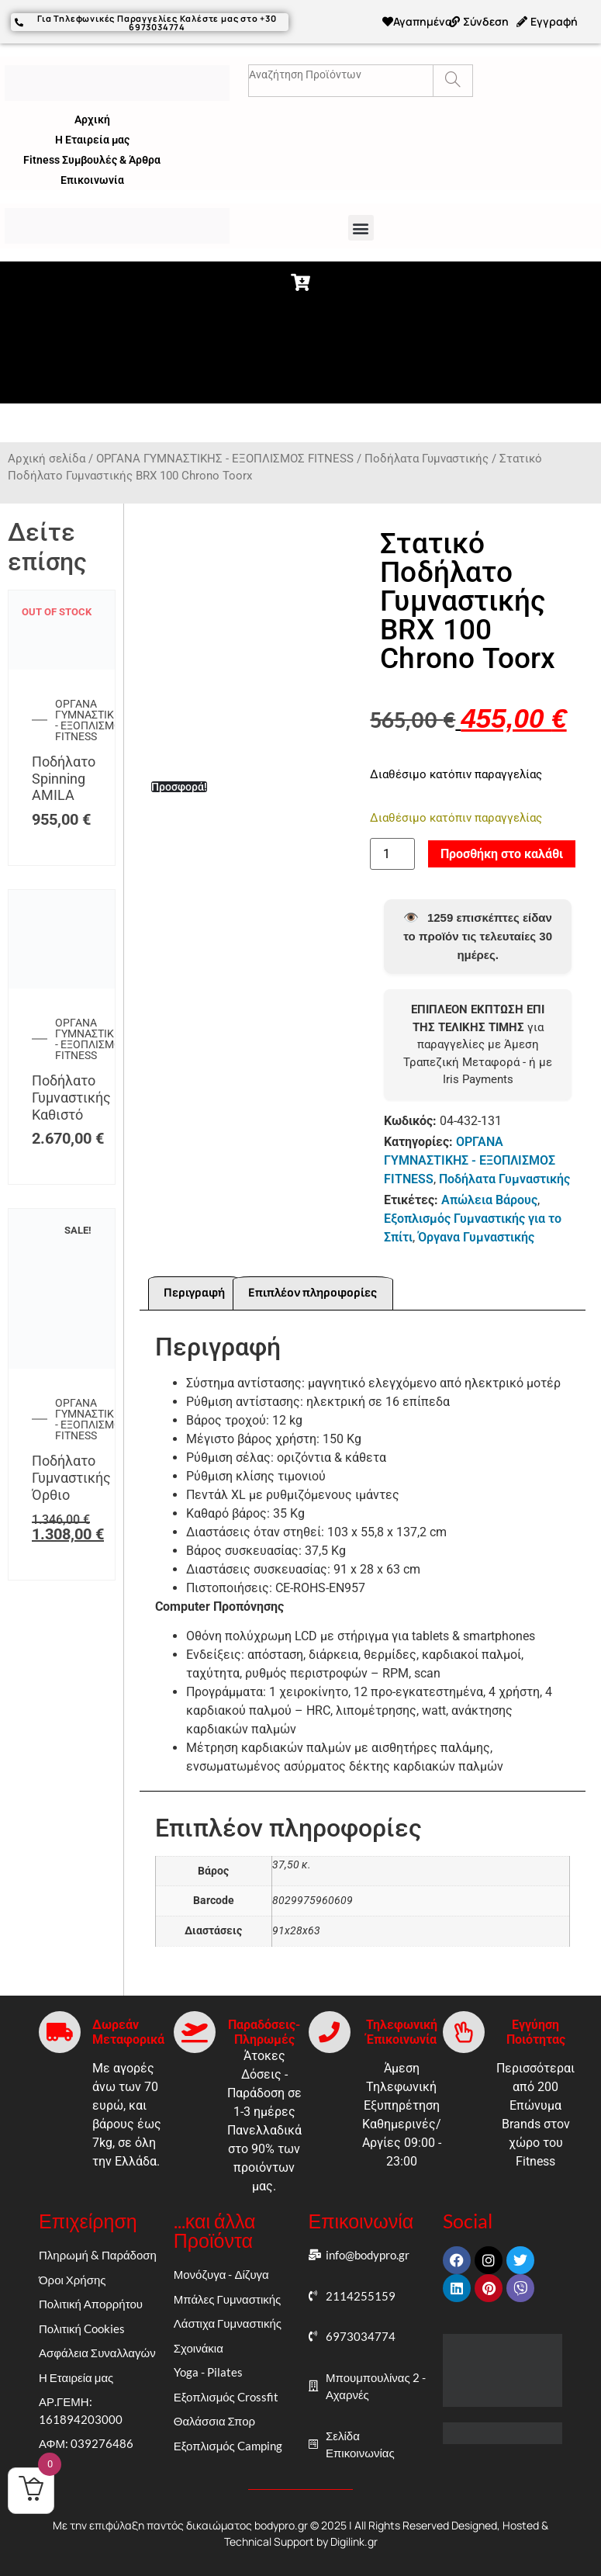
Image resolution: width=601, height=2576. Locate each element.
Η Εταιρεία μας (92, 139)
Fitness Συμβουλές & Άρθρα (92, 160)
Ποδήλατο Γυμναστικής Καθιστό (71, 1097)
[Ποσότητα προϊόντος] (392, 854)
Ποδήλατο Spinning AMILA (63, 778)
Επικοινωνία (92, 180)
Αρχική (92, 119)
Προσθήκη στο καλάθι (501, 854)
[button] (361, 228)
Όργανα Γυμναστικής (476, 1237)
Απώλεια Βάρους (489, 1200)
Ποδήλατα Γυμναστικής (426, 459)
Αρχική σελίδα (46, 459)
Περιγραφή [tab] (194, 1293)
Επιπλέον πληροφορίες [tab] (312, 1293)
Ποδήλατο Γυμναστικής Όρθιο (71, 1477)
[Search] (452, 80)
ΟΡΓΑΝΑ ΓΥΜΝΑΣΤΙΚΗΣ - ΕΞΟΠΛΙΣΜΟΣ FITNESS (225, 459)
